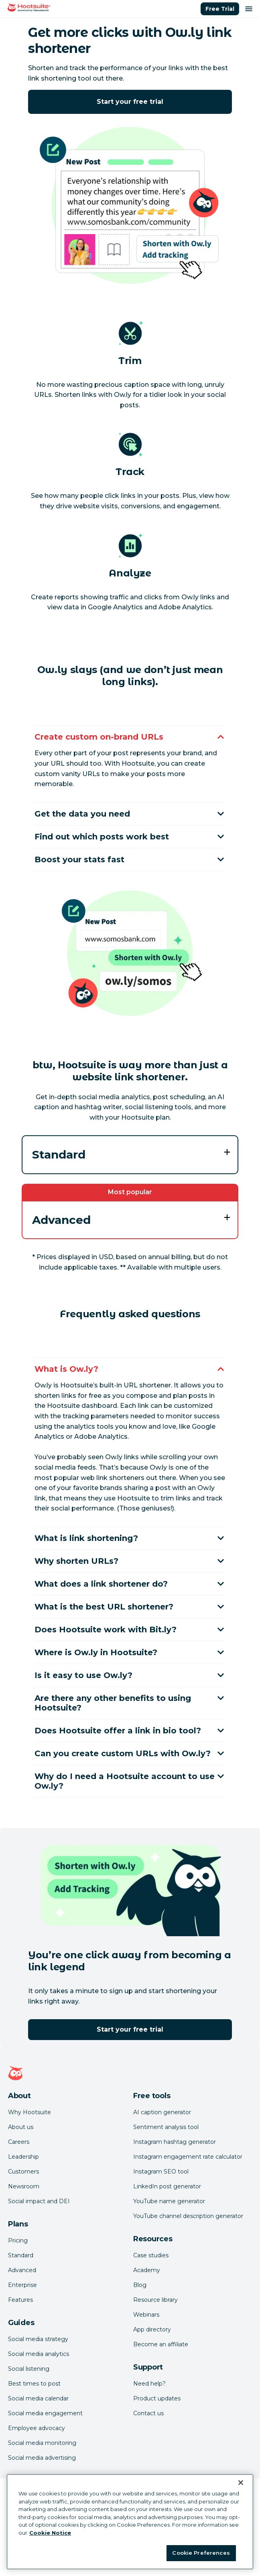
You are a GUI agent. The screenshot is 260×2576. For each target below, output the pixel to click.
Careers (18, 2141)
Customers (23, 2171)
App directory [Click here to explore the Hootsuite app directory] (152, 2329)
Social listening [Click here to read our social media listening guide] (28, 2368)
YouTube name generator (169, 2201)
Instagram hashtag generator (174, 2141)
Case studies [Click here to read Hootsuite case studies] (151, 2255)
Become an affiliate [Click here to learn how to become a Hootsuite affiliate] (160, 2344)
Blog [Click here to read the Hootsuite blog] (139, 2285)
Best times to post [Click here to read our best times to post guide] (34, 2383)
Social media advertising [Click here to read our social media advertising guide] (42, 2457)
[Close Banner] (241, 2482)
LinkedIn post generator (167, 2186)
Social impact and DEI (39, 2201)
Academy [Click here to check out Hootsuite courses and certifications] (146, 2270)
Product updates (157, 2398)
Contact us (148, 2413)
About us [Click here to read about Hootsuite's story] (20, 2127)
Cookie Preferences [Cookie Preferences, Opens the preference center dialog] (201, 2553)
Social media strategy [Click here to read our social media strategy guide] (38, 2339)
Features (20, 2299)
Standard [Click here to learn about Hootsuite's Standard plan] (20, 2255)
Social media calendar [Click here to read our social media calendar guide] (38, 2398)
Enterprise (22, 2285)
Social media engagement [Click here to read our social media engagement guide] (45, 2413)
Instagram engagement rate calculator (187, 2156)
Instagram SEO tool (161, 2171)
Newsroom (23, 2186)
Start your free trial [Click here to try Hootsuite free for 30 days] (130, 101)
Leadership (23, 2156)
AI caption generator (162, 2112)
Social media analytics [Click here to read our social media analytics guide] (38, 2354)
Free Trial (219, 9)
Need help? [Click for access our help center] (149, 2383)
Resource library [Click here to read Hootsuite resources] (155, 2299)
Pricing (18, 2240)
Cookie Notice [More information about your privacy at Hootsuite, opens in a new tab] (50, 2532)
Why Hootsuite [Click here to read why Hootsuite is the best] (29, 2112)
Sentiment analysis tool (166, 2127)
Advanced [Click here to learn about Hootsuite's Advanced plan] (22, 2270)
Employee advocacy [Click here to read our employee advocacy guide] (36, 2428)
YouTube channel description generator (188, 2216)
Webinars (146, 2314)
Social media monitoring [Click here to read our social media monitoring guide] (42, 2443)
